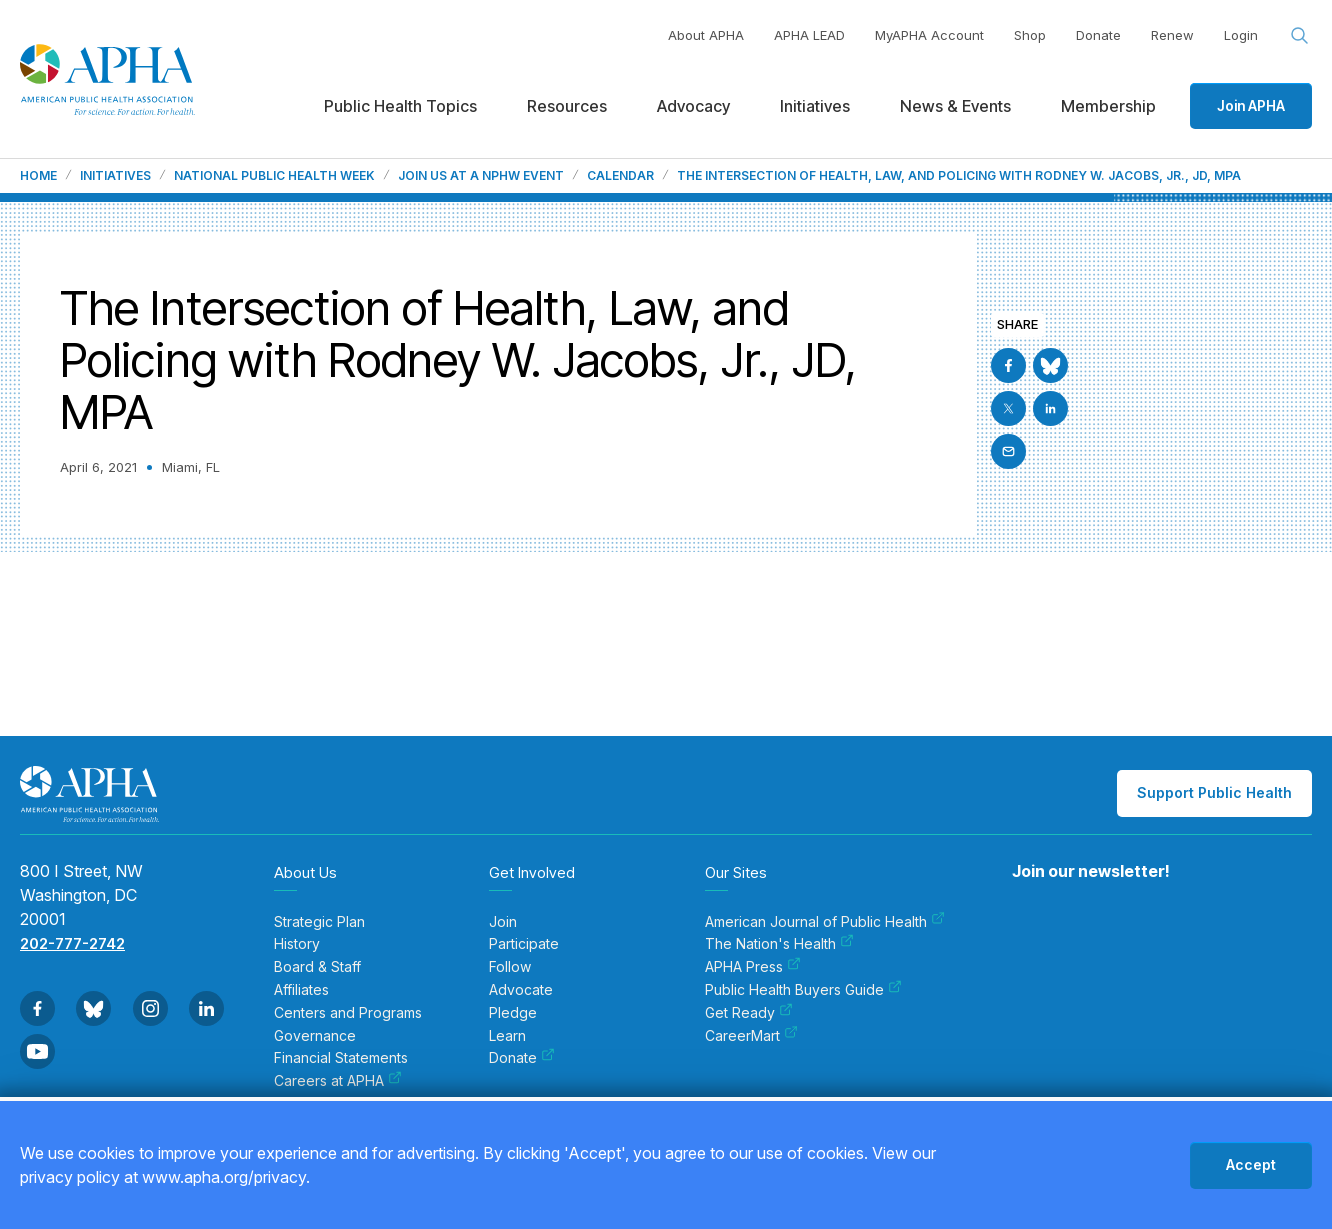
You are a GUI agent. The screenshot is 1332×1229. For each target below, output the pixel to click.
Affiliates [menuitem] (301, 990)
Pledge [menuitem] (513, 1013)
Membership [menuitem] (1108, 106)
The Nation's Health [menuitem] (779, 944)
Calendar (620, 176)
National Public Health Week (274, 176)
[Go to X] (1008, 408)
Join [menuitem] (503, 922)
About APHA (706, 35)
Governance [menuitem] (315, 1036)
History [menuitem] (297, 944)
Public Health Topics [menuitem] (400, 106)
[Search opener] (1300, 36)
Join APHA (1251, 105)
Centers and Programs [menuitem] (348, 1013)
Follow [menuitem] (510, 967)
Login (1241, 35)
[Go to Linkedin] (1050, 408)
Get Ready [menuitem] (749, 1013)
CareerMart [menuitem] (751, 1036)
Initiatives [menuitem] (815, 106)
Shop (1030, 35)
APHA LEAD (809, 35)
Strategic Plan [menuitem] (319, 922)
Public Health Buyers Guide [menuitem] (803, 990)
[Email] (1008, 451)
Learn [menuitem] (507, 1036)
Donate (1098, 35)
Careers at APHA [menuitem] (338, 1081)
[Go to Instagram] (150, 1008)
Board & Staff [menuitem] (317, 967)
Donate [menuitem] (522, 1058)
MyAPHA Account (929, 35)
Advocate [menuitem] (521, 990)
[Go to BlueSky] (1050, 365)
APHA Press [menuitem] (753, 967)
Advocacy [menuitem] (693, 106)
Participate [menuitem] (524, 944)
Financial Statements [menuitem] (341, 1058)
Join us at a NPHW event (481, 176)
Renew (1172, 35)
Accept (1251, 1164)
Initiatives (115, 176)
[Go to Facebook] (1008, 365)
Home (38, 176)
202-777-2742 (72, 943)
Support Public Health (1214, 792)
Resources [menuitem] (567, 106)
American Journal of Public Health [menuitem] (825, 922)
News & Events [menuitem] (955, 106)
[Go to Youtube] (37, 1051)
